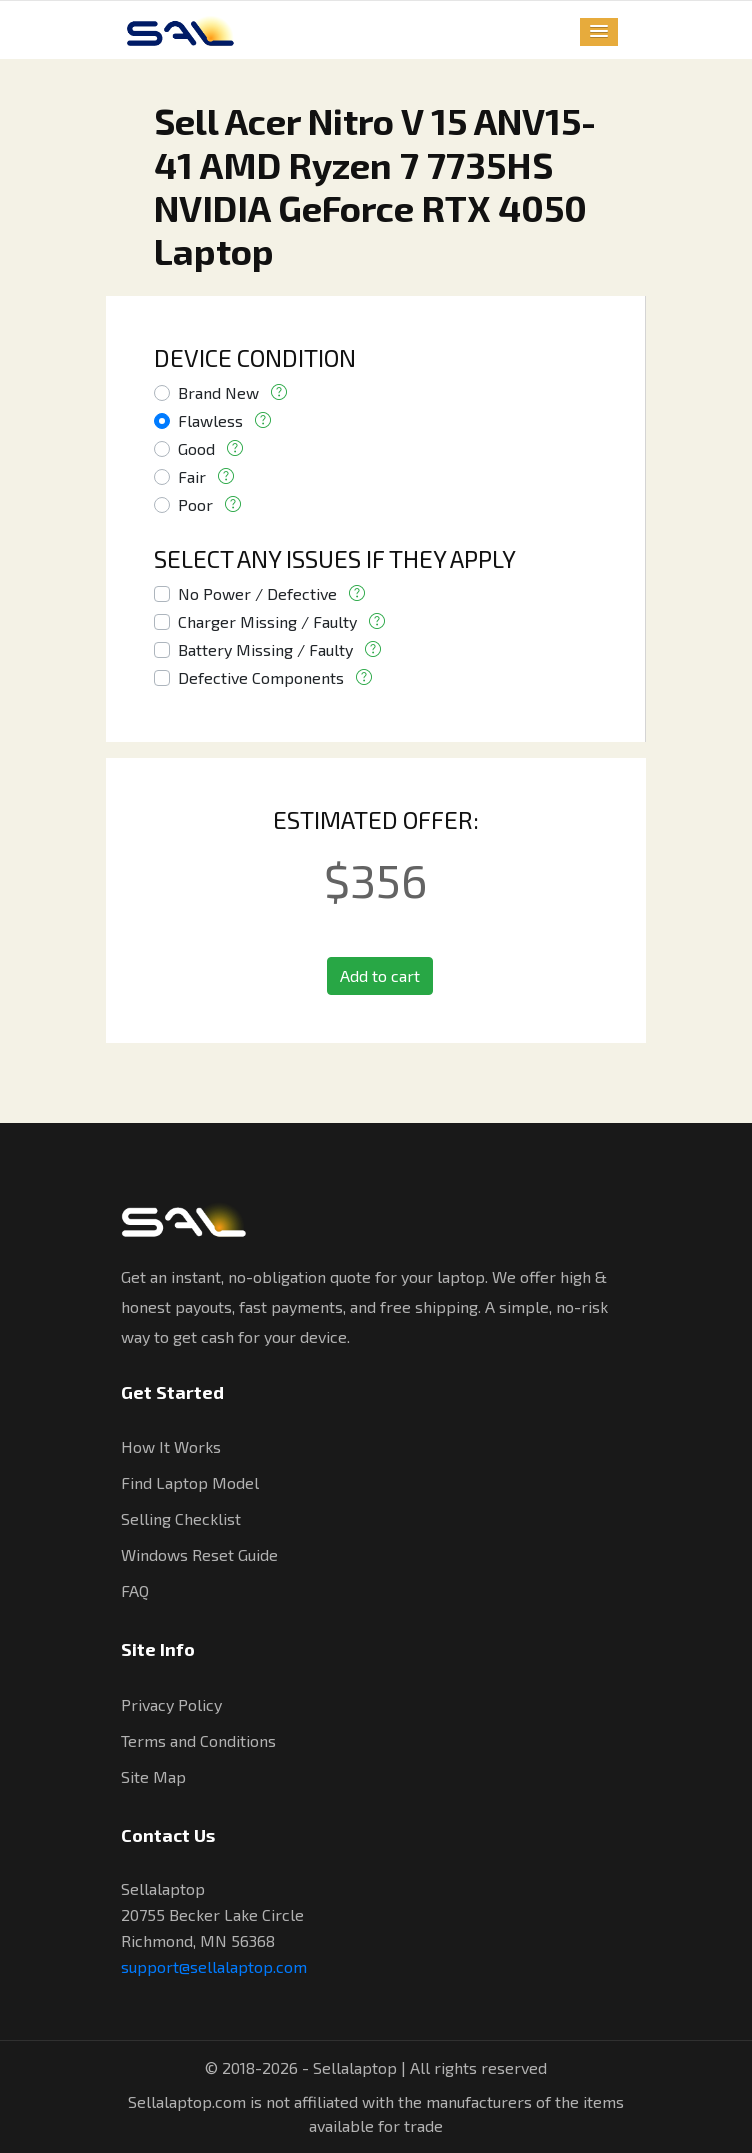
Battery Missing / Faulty (265, 649)
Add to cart (380, 975)
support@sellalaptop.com (214, 1966)
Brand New (218, 392)
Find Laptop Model (190, 1482)
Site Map (153, 1776)
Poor (195, 504)
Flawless (210, 420)
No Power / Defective (257, 593)
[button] (599, 32)
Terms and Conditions (198, 1740)
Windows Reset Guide (199, 1554)
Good (196, 448)
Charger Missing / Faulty (267, 621)
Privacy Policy (171, 1704)
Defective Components (261, 677)
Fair (192, 476)
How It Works (171, 1446)
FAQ (135, 1590)
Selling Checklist (181, 1518)
